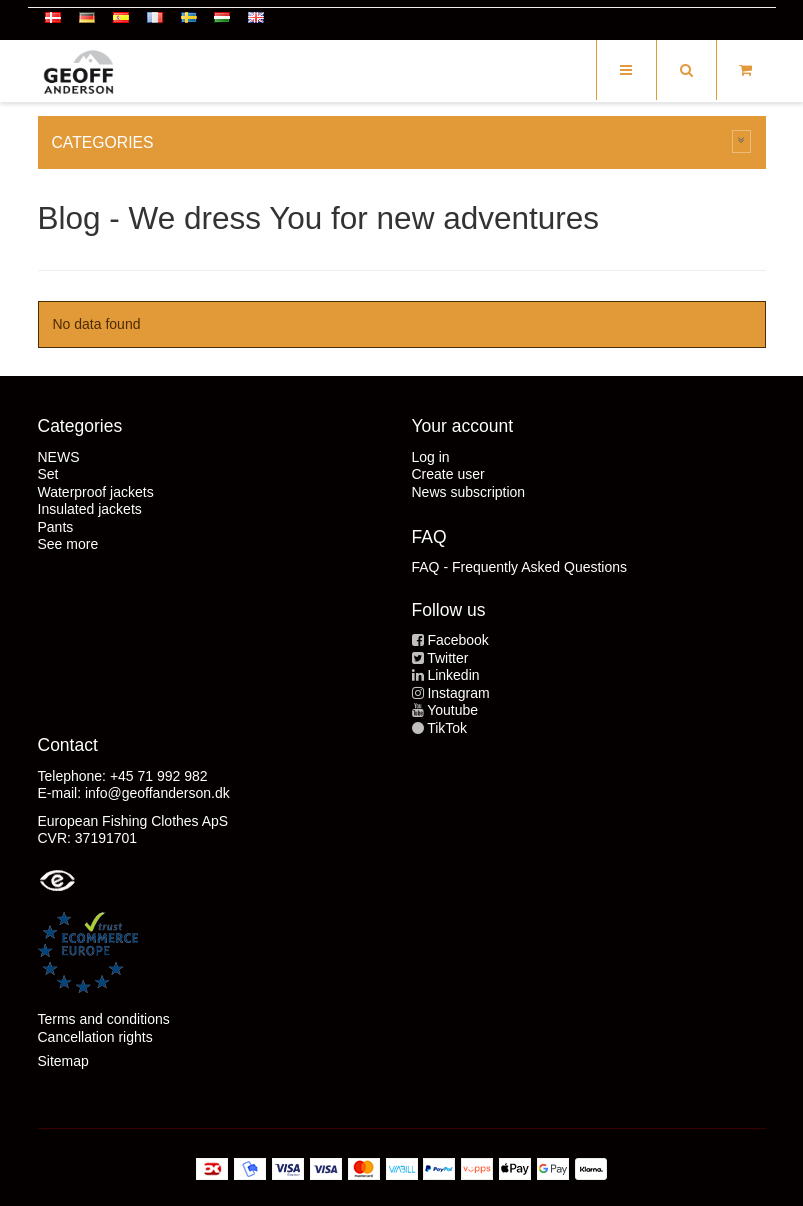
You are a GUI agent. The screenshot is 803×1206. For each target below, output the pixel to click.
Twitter (447, 658)
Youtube (452, 710)
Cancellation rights (95, 1037)
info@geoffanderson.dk (157, 793)
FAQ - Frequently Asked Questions (520, 567)
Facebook (457, 640)
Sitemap (63, 1061)
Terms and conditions (104, 1019)
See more (68, 544)
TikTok (447, 728)
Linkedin (453, 675)
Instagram (458, 693)
